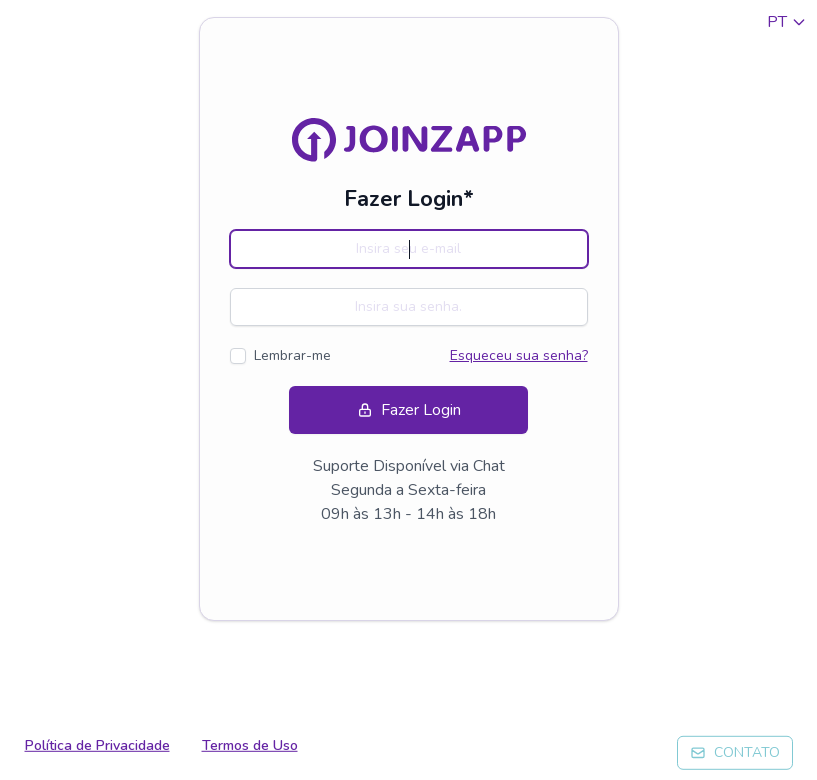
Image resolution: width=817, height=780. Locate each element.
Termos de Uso (250, 745)
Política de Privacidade (97, 745)
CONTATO (735, 752)
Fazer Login (409, 410)
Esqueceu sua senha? (519, 355)
